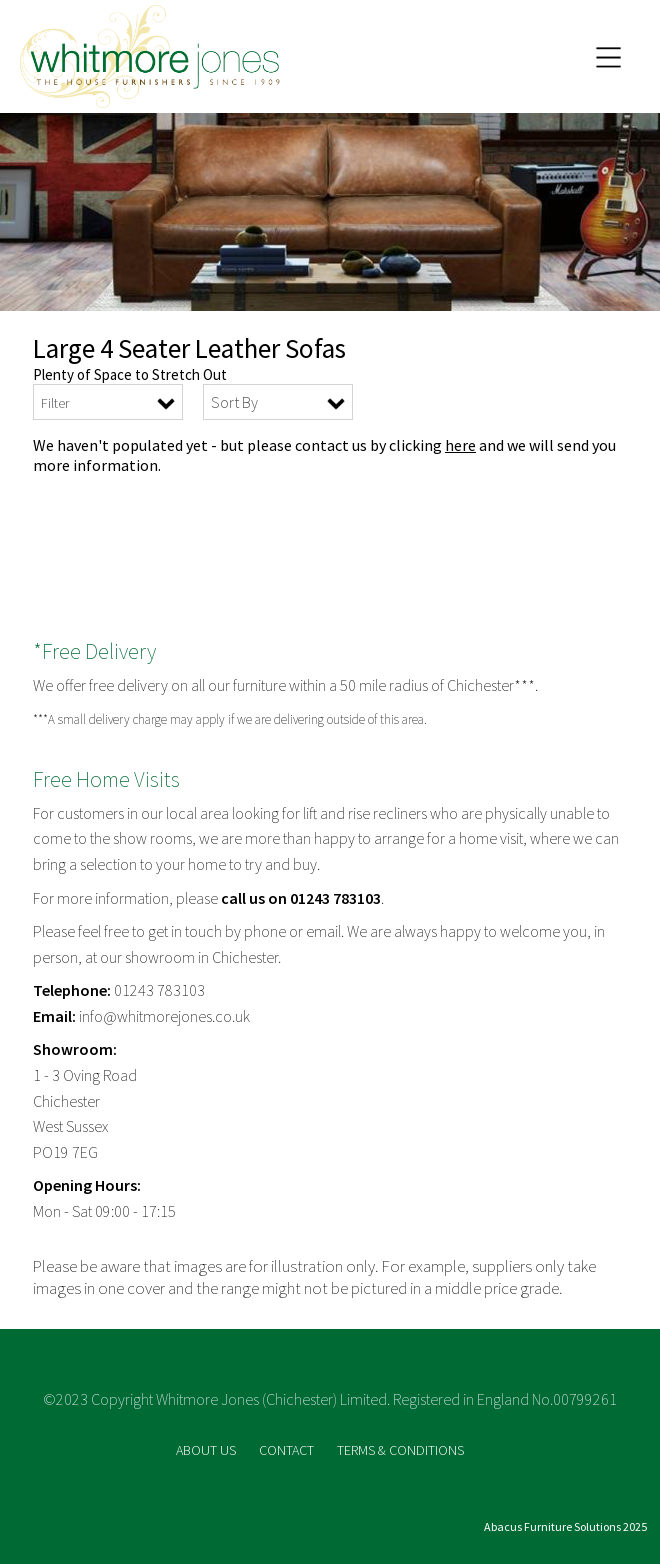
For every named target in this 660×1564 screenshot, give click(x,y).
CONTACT (288, 1450)
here (460, 445)
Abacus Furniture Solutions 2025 (565, 1526)
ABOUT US (207, 1450)
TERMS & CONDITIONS (400, 1450)
